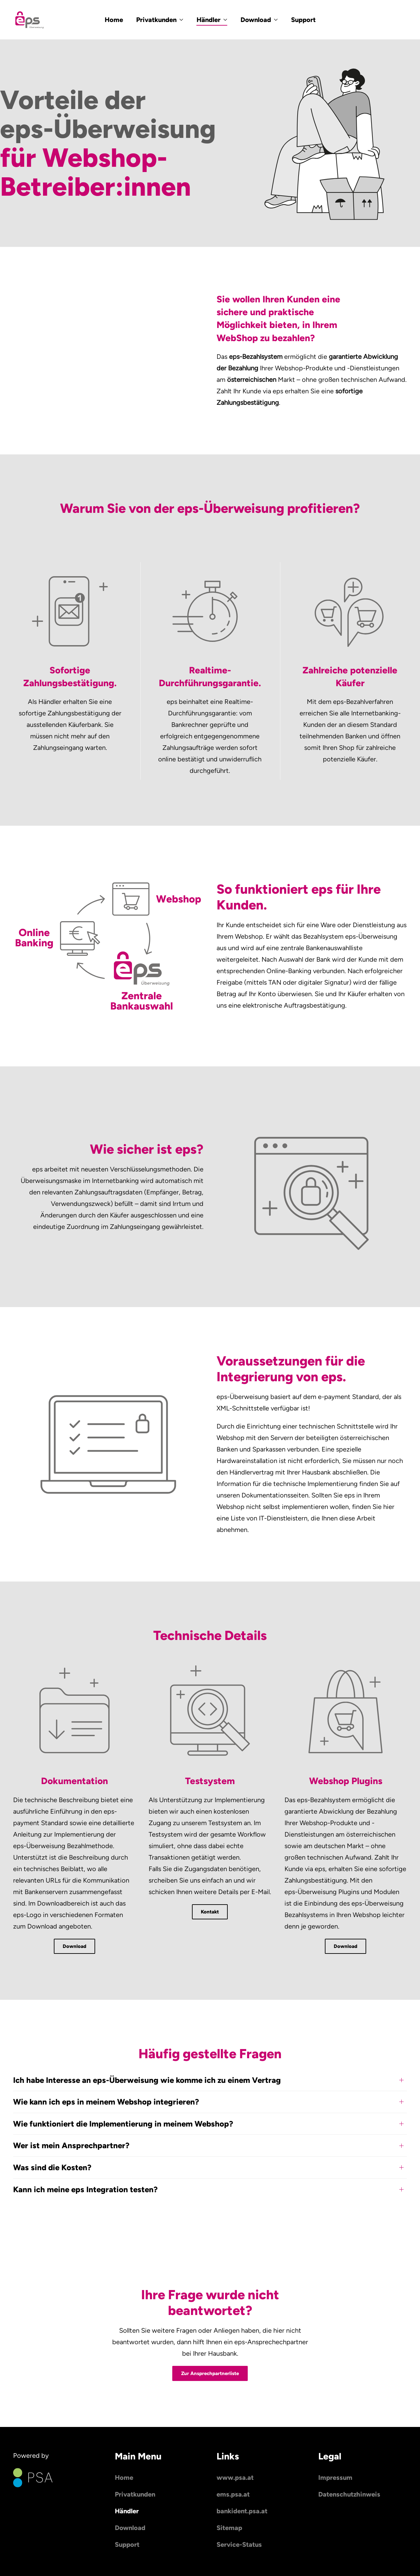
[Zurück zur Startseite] (29, 20)
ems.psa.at (233, 2494)
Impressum (335, 2477)
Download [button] (259, 20)
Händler (127, 2511)
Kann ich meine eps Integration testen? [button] (85, 2189)
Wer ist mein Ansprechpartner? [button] (71, 2145)
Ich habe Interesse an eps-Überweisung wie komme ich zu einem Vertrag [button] (147, 2080)
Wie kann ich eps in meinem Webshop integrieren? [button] (106, 2102)
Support (303, 20)
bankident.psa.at (242, 2511)
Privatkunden (135, 2494)
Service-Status (239, 2544)
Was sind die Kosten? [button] (52, 2167)
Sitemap (229, 2528)
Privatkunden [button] (159, 20)
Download (74, 1946)
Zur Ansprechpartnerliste (210, 2373)
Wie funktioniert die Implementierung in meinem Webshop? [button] (123, 2123)
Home (114, 20)
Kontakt (210, 1912)
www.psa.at (235, 2477)
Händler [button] (212, 20)
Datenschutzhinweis (349, 2494)
